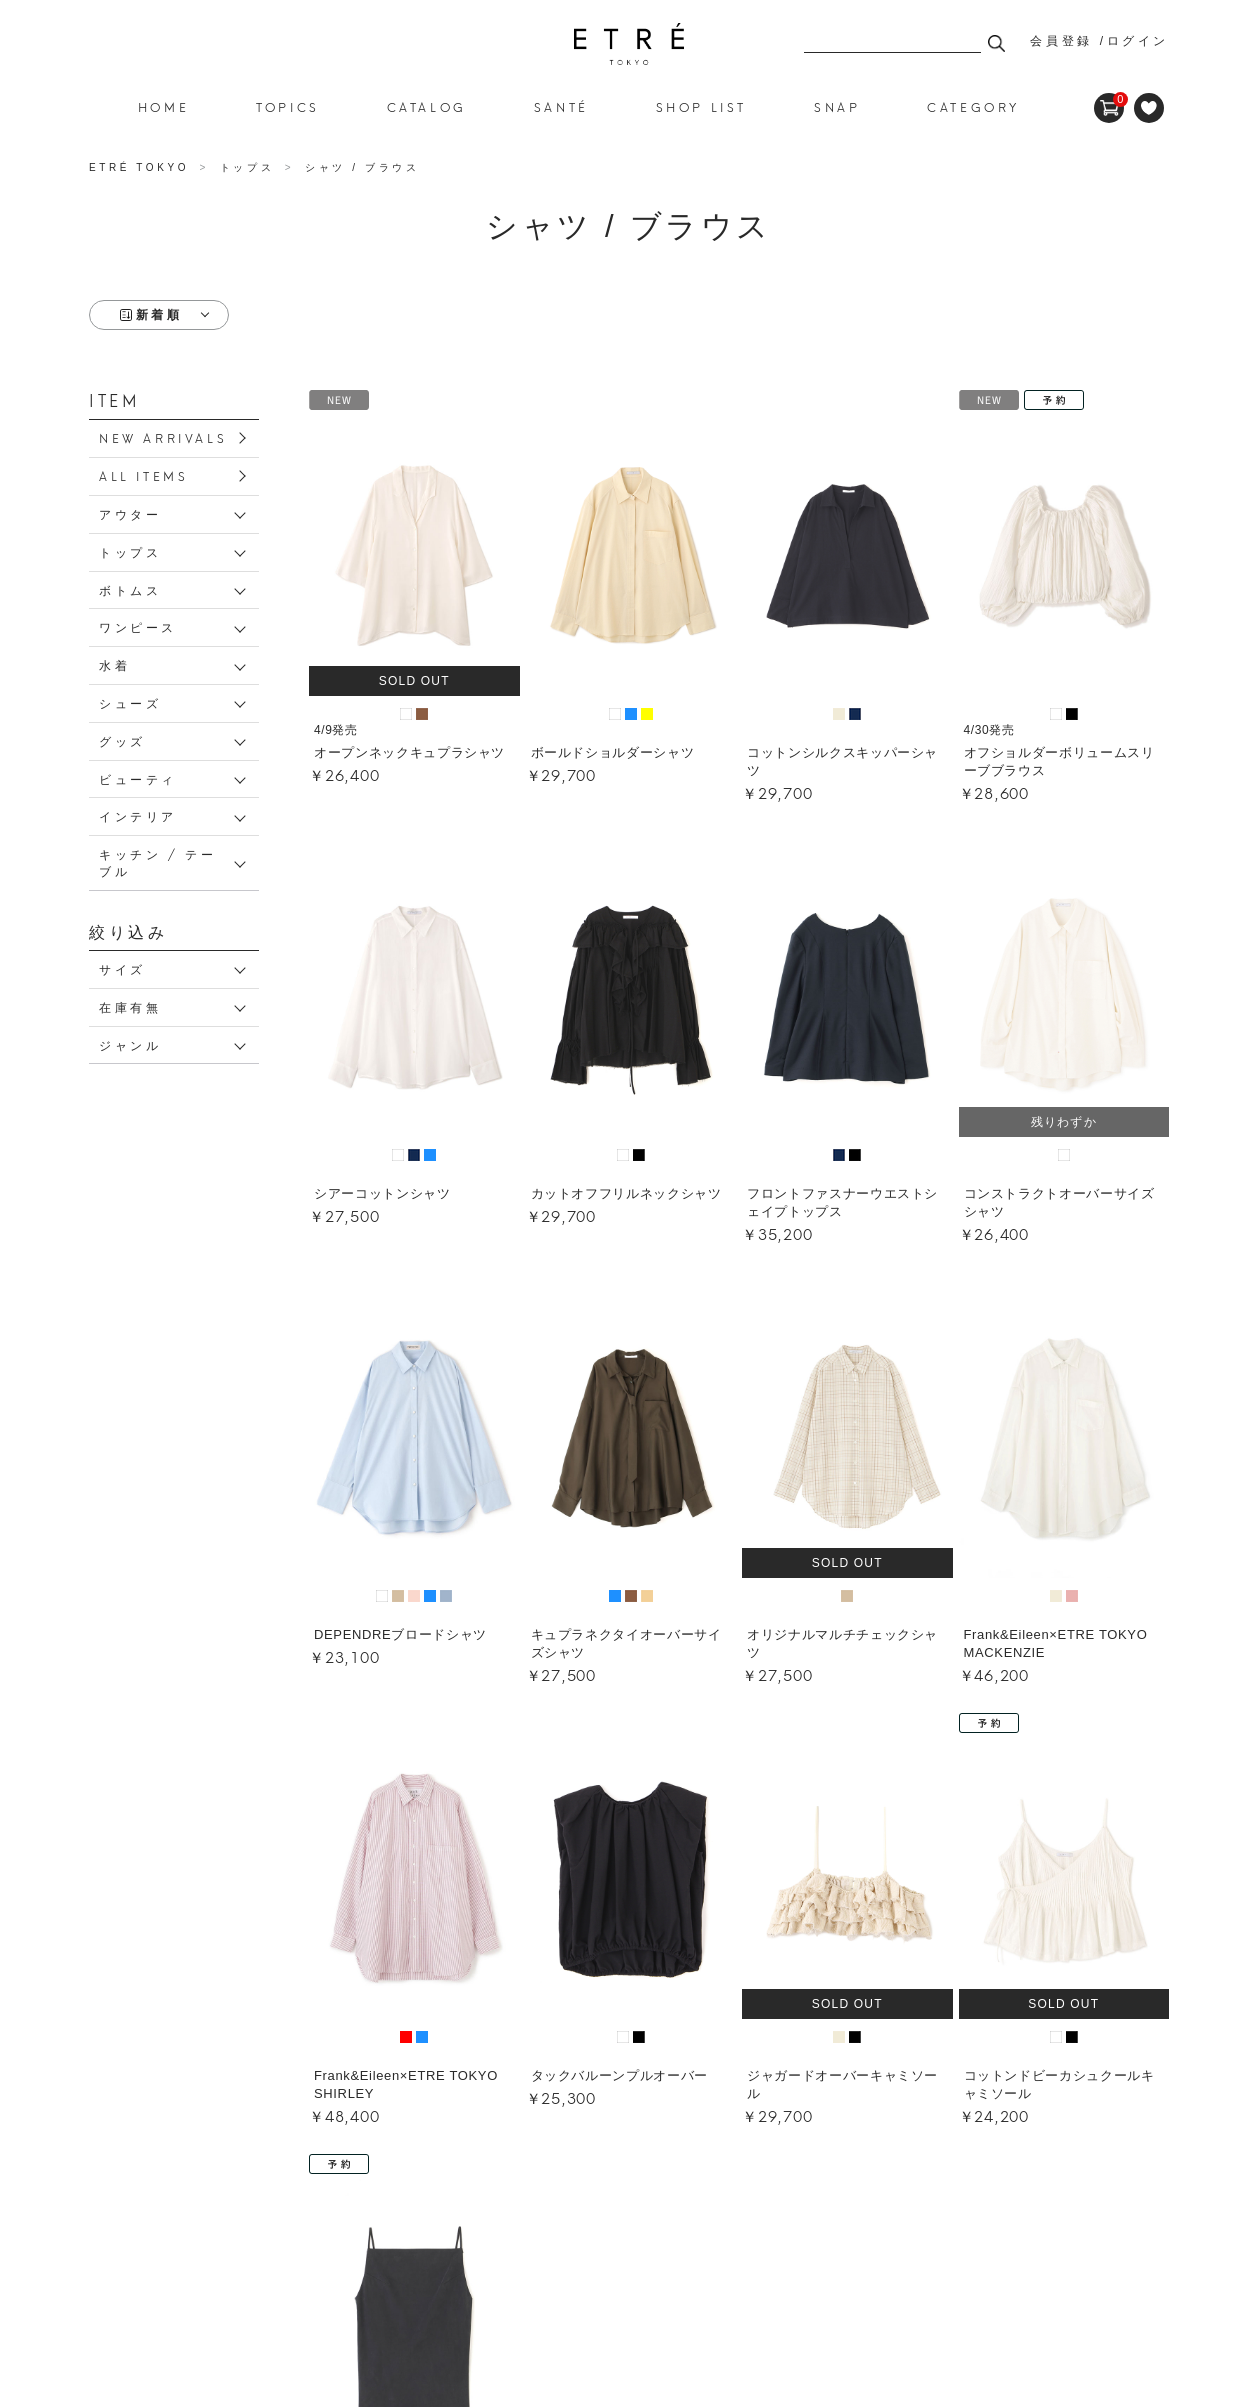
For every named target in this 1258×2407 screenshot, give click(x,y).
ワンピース (138, 626)
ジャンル (130, 1044)
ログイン (1138, 41)
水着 (114, 664)
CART (1109, 100)
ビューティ (138, 778)
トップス (130, 551)
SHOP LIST (701, 106)
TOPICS (288, 106)
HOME (163, 106)
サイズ (122, 968)
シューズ (130, 702)
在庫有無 (130, 1006)
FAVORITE (1149, 108)
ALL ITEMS (143, 475)
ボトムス (130, 589)
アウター (130, 513)
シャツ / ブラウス (629, 44)
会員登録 (1061, 41)
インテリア (138, 815)
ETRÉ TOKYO (142, 167)
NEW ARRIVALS (163, 437)
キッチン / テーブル (157, 862)
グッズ (122, 740)
